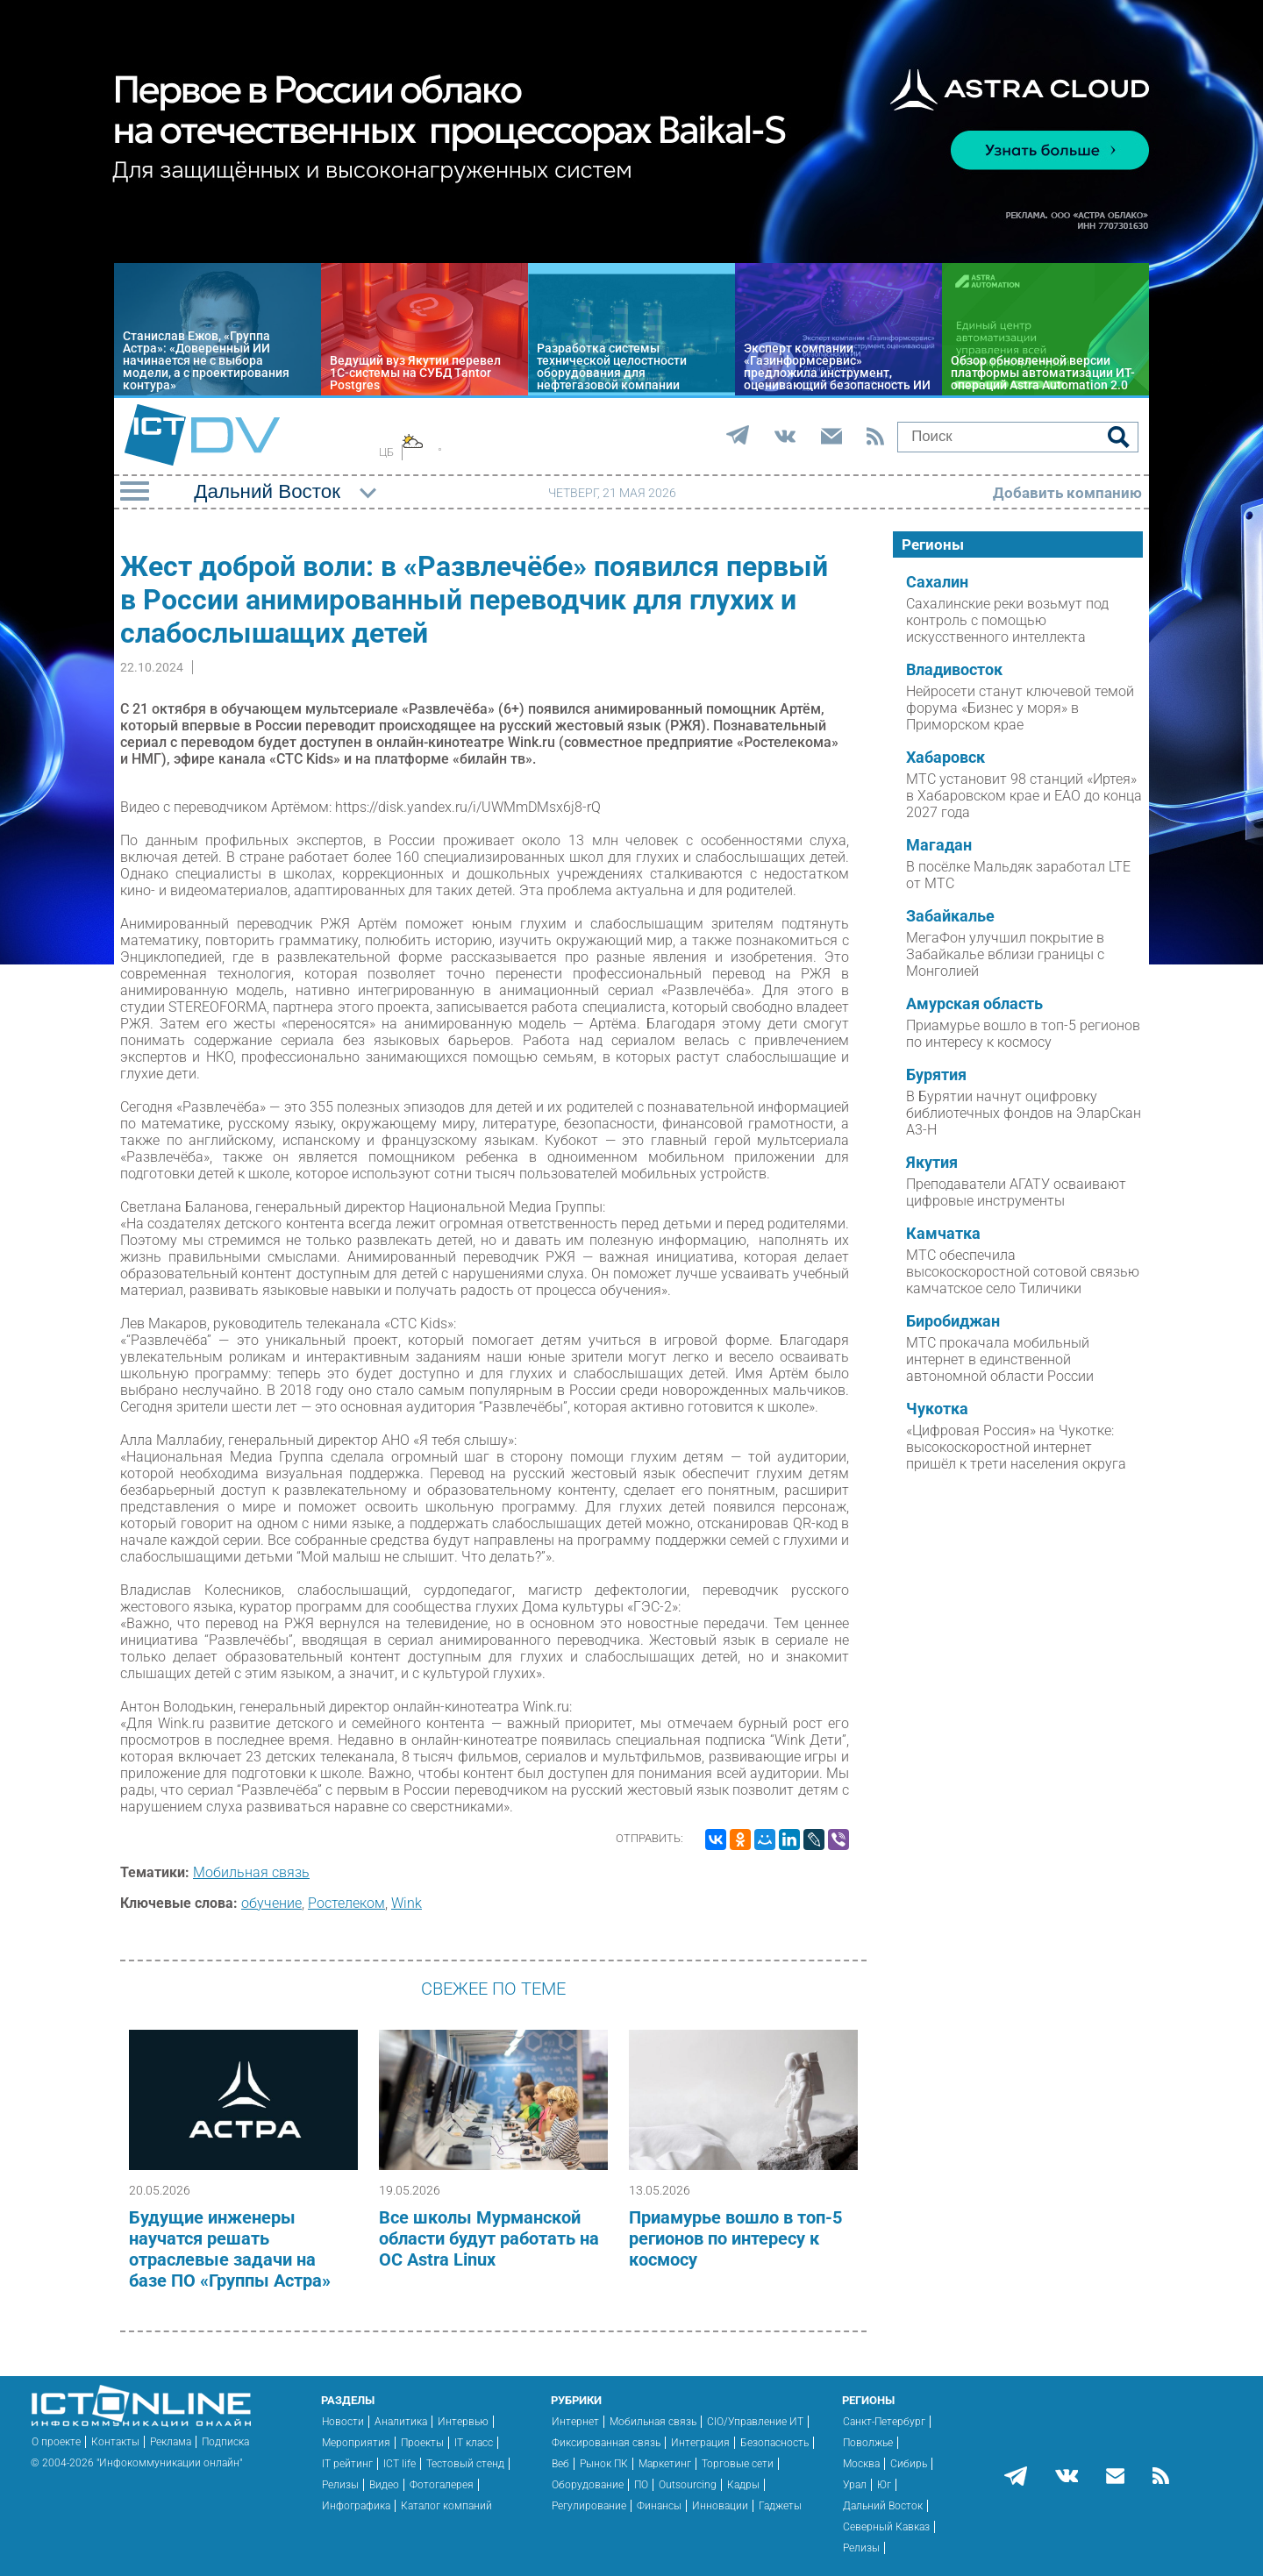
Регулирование (589, 2506)
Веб (560, 2464)
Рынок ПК (604, 2464)
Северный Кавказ (886, 2527)
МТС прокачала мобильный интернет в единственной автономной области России (1000, 1359)
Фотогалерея (442, 2485)
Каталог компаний (446, 2506)
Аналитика (401, 2422)
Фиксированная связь (606, 2443)
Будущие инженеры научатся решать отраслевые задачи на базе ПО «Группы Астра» (230, 2249)
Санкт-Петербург (884, 2422)
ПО (641, 2485)
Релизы (340, 2485)
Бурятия (936, 1075)
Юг (884, 2485)
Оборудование (588, 2485)
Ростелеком (346, 1903)
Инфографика (356, 2506)
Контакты (115, 2442)
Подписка (225, 2442)
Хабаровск (945, 757)
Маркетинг (665, 2464)
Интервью (463, 2422)
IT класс (473, 2443)
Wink (406, 1903)
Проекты (422, 2443)
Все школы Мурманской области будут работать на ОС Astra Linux (489, 2238)
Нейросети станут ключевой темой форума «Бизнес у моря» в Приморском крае (1020, 708)
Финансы (659, 2506)
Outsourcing (688, 2485)
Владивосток (954, 670)
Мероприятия (356, 2443)
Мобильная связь (251, 1872)
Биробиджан (953, 1321)
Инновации (720, 2506)
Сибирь (908, 2464)
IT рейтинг (347, 2464)
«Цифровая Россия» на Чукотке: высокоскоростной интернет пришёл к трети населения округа (1016, 1447)
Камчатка (943, 1233)
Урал (855, 2485)
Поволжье (868, 2443)
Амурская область (974, 1004)
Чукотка (937, 1409)
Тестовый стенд (465, 2464)
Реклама (170, 2442)
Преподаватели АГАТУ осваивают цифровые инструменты (1016, 1192)
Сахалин (937, 582)
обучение (271, 1903)
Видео (384, 2485)
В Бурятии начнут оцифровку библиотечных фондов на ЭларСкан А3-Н (1023, 1113)
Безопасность (774, 2443)
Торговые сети (738, 2464)
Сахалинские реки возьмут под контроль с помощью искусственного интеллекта (1007, 620)
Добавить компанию (1067, 493)
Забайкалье (950, 916)
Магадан (939, 845)
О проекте (56, 2442)
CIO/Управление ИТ (755, 2422)
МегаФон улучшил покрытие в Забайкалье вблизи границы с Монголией (1005, 954)
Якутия (932, 1162)
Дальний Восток (883, 2506)
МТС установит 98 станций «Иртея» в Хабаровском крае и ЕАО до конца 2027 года (1024, 796)
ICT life (399, 2464)
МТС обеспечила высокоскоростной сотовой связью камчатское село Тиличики (1022, 1272)
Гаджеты (780, 2506)
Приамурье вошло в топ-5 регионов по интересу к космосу (735, 2238)
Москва (861, 2464)
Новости (343, 2422)
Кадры (743, 2485)
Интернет (575, 2422)
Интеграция (700, 2443)
